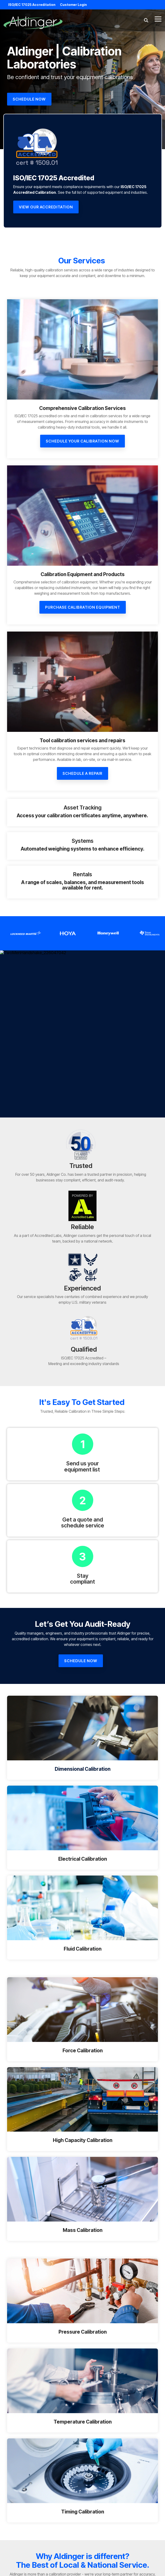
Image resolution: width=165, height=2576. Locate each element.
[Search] (146, 20)
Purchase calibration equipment (82, 607)
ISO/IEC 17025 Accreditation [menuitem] (31, 5)
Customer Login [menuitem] (73, 5)
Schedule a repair (82, 773)
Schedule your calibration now (82, 441)
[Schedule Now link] (29, 99)
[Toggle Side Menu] (158, 19)
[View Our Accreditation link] (46, 207)
